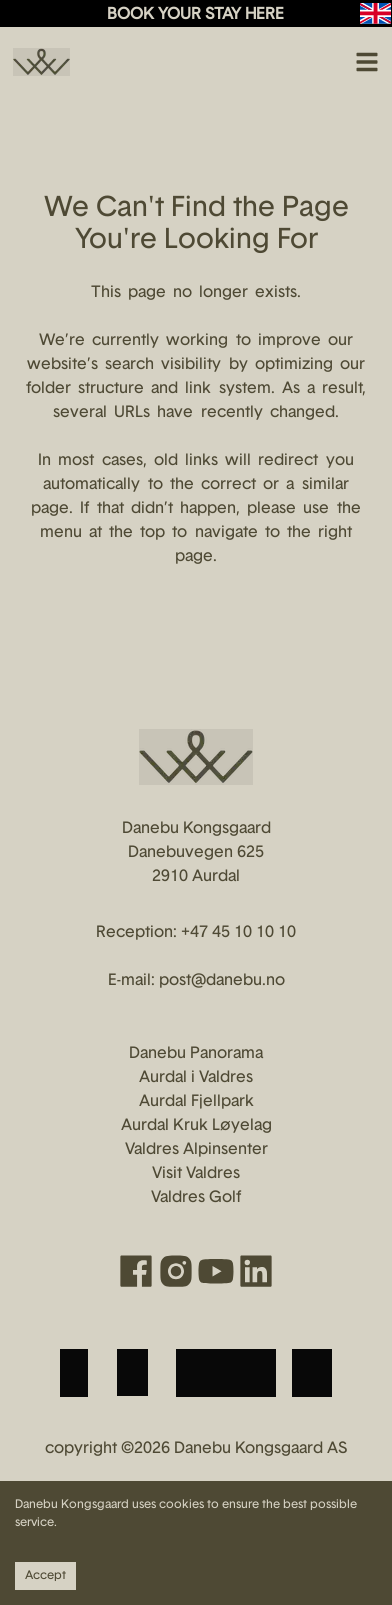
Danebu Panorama (196, 1054)
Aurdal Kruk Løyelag (196, 1126)
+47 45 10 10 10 (238, 933)
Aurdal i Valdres (196, 1078)
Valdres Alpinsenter (196, 1150)
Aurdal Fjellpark (196, 1102)
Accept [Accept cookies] (45, 1576)
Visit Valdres (196, 1174)
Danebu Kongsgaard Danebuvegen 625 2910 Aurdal (196, 853)
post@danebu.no (222, 981)
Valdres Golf (196, 1198)
